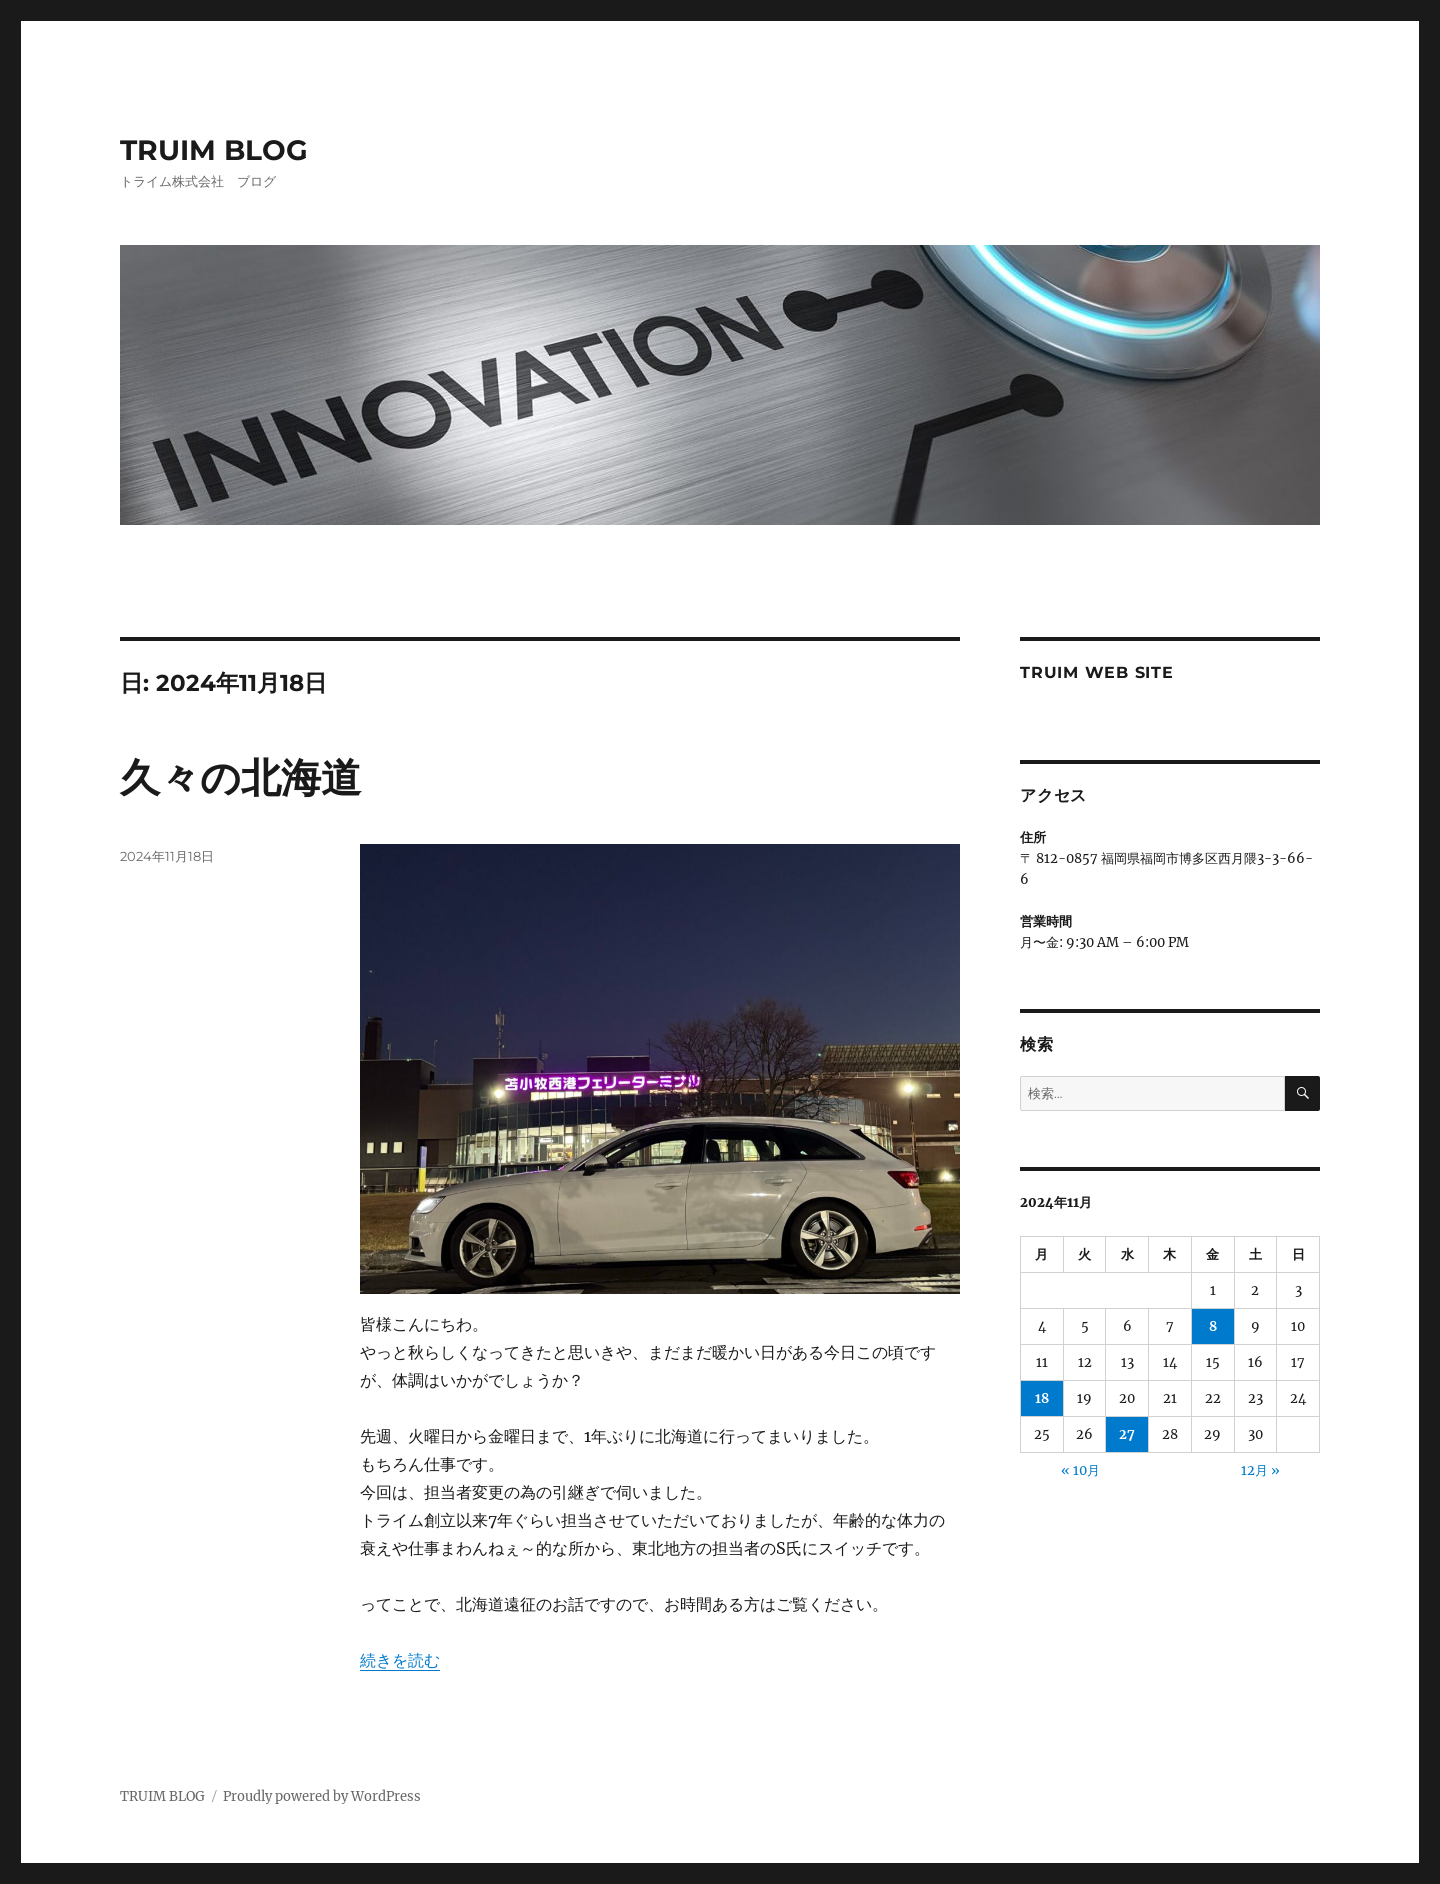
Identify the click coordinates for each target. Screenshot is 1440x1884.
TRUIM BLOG (214, 150)
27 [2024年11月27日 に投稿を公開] (1127, 1434)
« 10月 (1080, 1470)
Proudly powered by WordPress (322, 1796)
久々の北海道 (240, 777)
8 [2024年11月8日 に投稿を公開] (1213, 1326)
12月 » (1260, 1470)
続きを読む (400, 1660)
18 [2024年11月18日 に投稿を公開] (1042, 1398)
